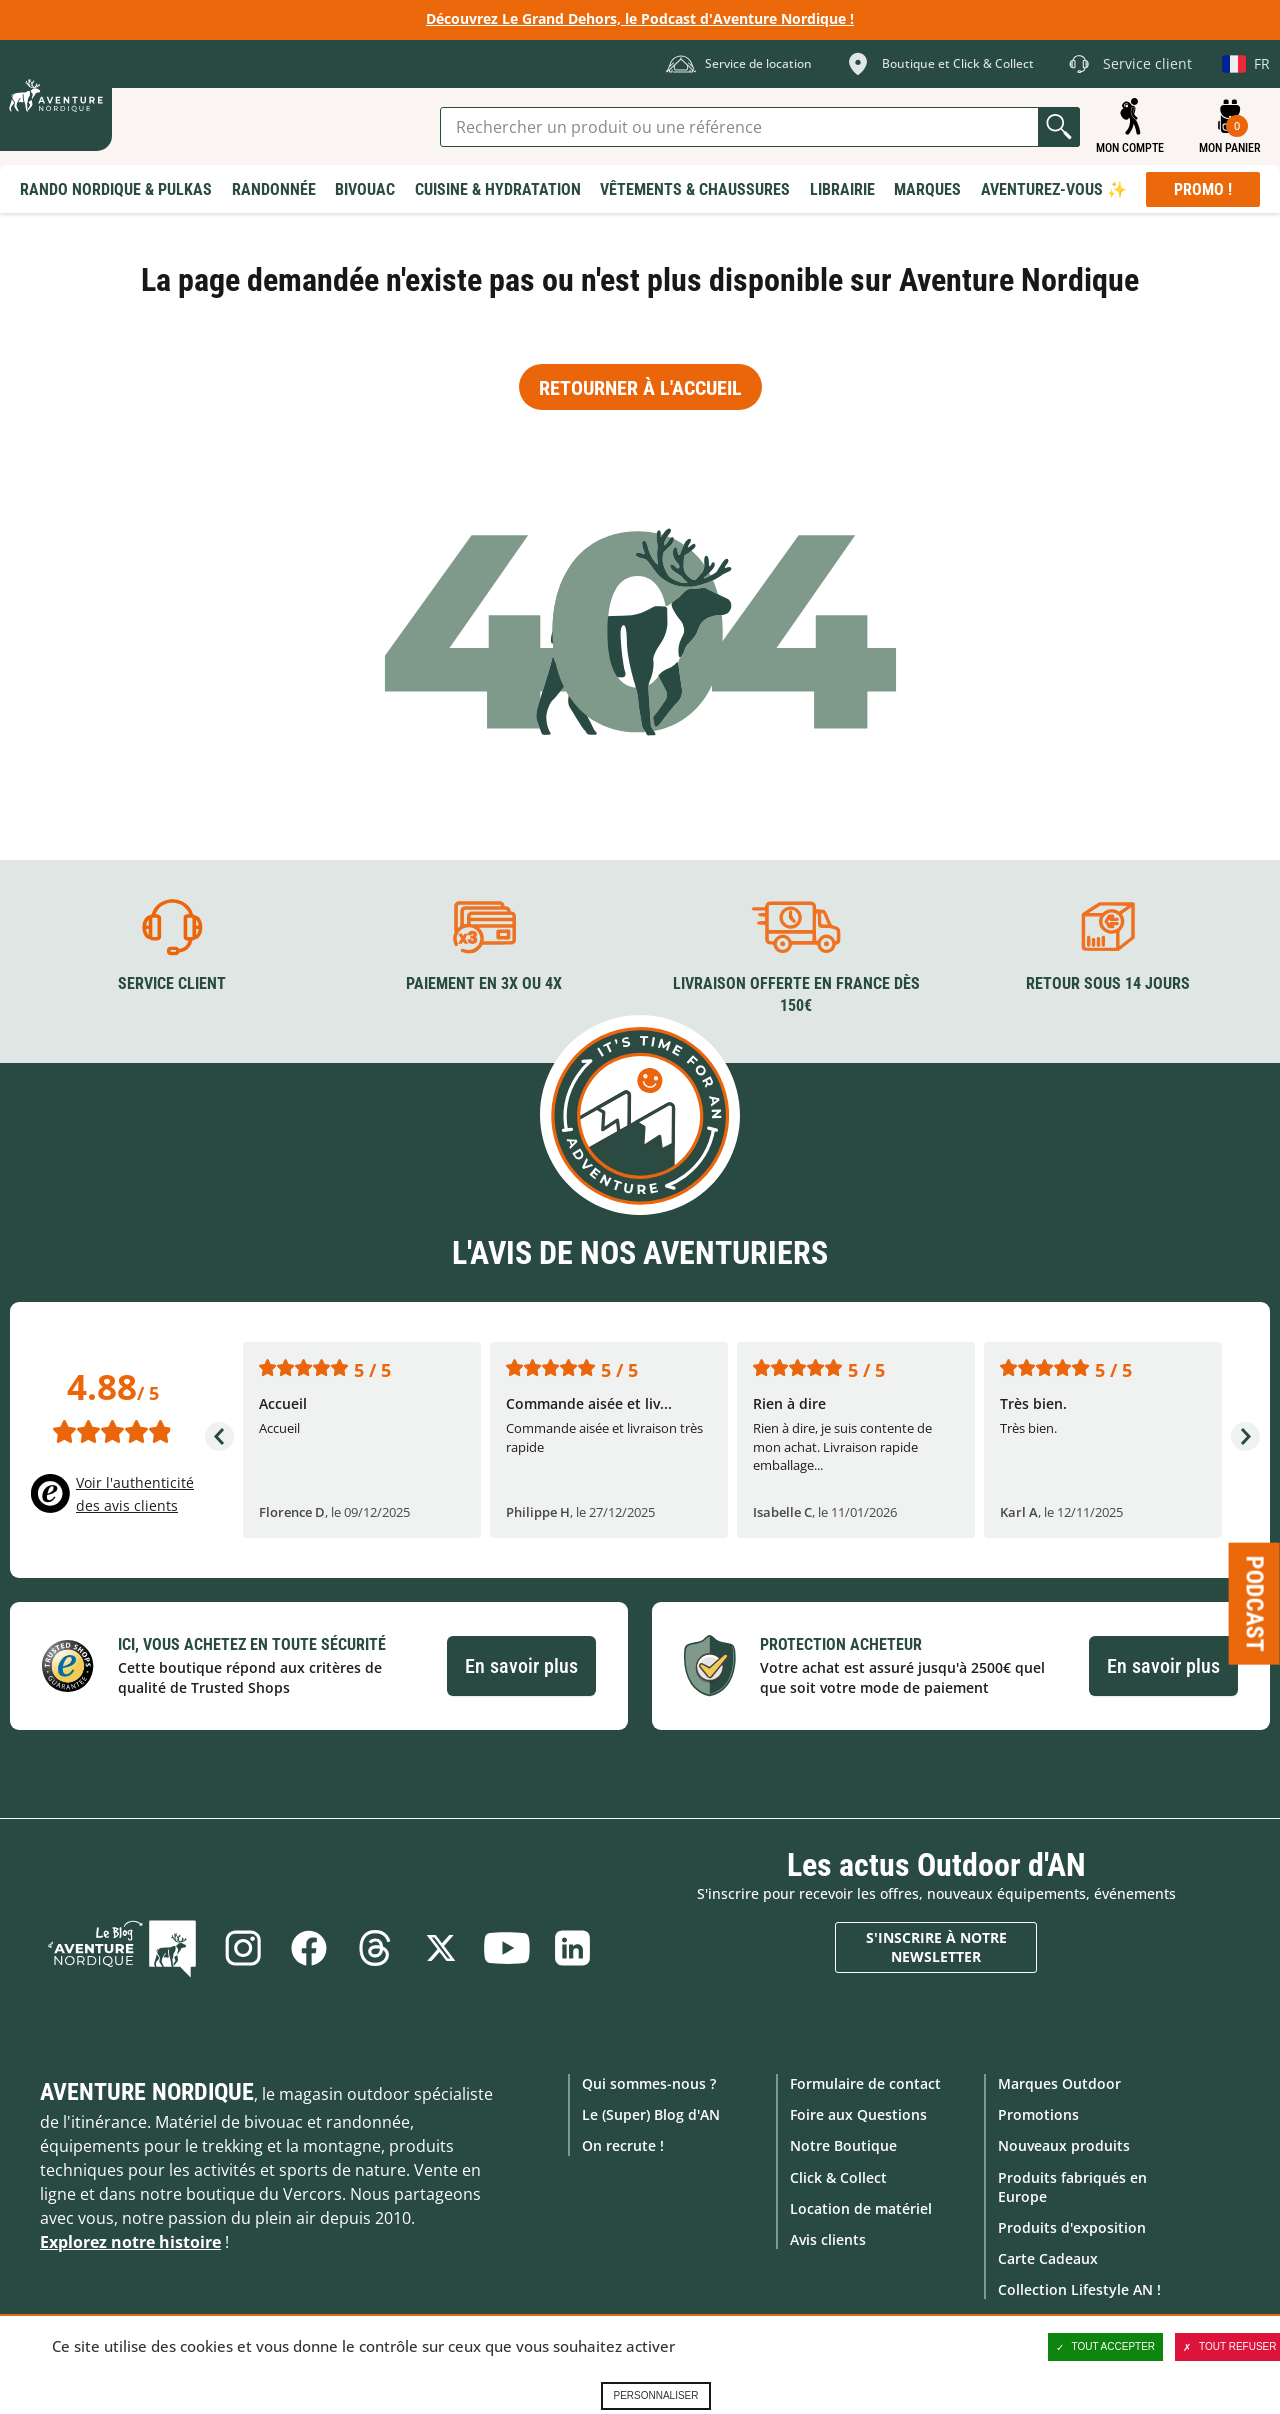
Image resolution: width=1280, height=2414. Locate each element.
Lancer (1059, 127)
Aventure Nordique (147, 2092)
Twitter (441, 1948)
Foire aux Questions (858, 2114)
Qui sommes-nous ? (649, 2083)
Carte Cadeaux (1048, 2258)
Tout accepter (1106, 2347)
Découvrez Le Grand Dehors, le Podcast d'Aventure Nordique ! (640, 18)
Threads (375, 1948)
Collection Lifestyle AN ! (1079, 2289)
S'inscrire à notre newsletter (936, 1947)
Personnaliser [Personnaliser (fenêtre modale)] (655, 2395)
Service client (172, 983)
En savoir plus (521, 1666)
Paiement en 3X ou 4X (484, 983)
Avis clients (828, 2239)
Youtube (507, 1948)
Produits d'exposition (1072, 2227)
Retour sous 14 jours (1108, 983)
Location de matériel (861, 2208)
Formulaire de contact (865, 2083)
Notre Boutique (843, 2145)
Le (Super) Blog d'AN (651, 2114)
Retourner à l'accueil (640, 388)
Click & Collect (838, 2177)
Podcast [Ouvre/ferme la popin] (1255, 1604)
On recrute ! (623, 2145)
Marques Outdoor (1059, 2083)
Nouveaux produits (1064, 2145)
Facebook (309, 1948)
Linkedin (573, 1948)
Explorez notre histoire (130, 2242)
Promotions (1038, 2114)
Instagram (243, 1948)
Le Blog (122, 1948)
